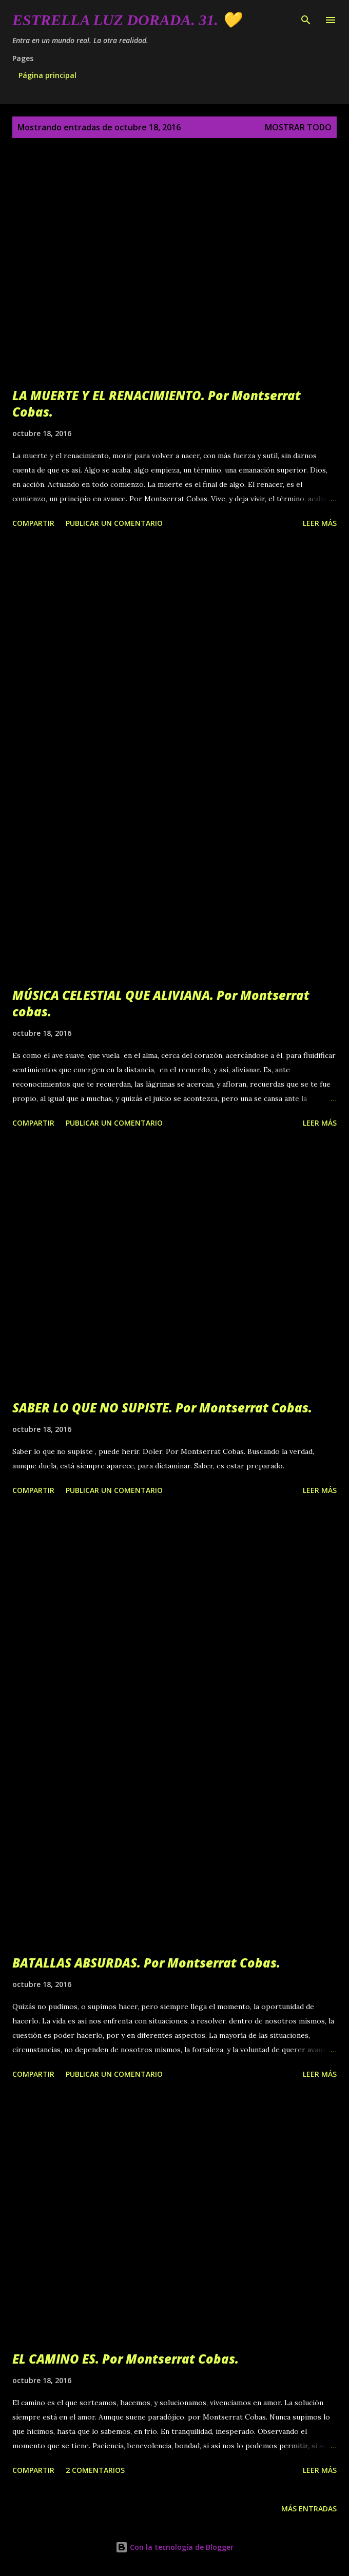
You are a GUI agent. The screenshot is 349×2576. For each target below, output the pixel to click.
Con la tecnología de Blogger (174, 2547)
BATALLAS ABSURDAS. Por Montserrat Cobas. (146, 1962)
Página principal (47, 75)
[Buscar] (306, 18)
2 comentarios (95, 2470)
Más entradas (309, 2508)
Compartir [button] (33, 523)
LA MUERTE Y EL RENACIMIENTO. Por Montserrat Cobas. (156, 403)
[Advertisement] (174, 647)
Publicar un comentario (114, 523)
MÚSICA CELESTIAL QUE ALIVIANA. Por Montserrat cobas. (160, 1003)
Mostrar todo (298, 127)
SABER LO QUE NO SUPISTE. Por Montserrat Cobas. (162, 1407)
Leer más (320, 523)
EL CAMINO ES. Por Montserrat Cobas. (125, 2358)
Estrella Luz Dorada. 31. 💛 (126, 19)
